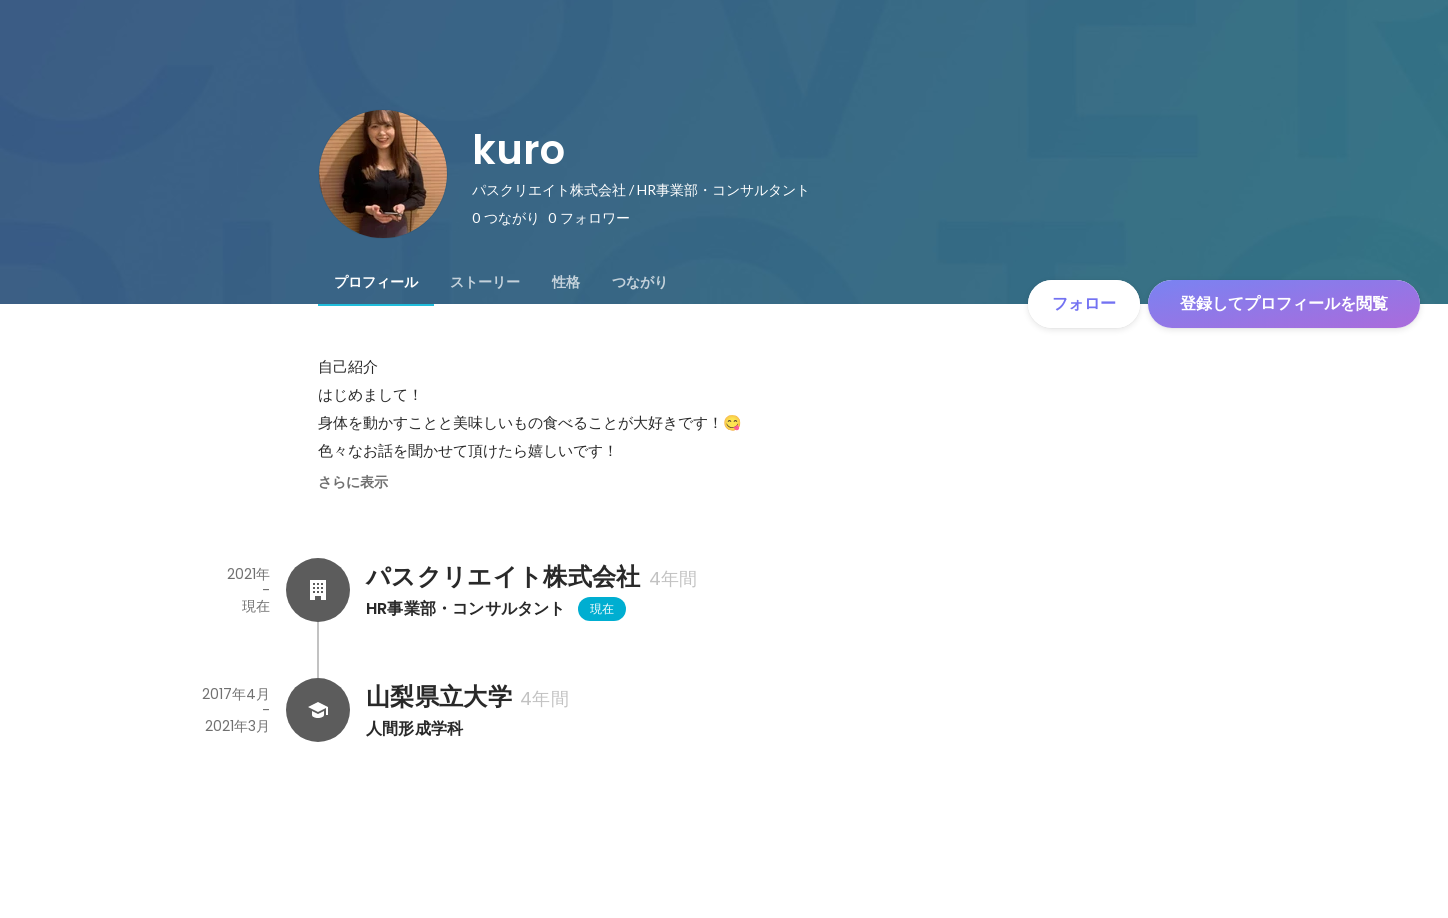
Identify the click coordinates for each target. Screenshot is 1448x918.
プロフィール (376, 282)
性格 (566, 282)
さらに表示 (353, 482)
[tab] (376, 282)
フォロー (1084, 303)
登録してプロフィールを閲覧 (1284, 303)
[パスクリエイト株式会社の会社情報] (318, 590)
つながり (640, 282)
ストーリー (485, 282)
